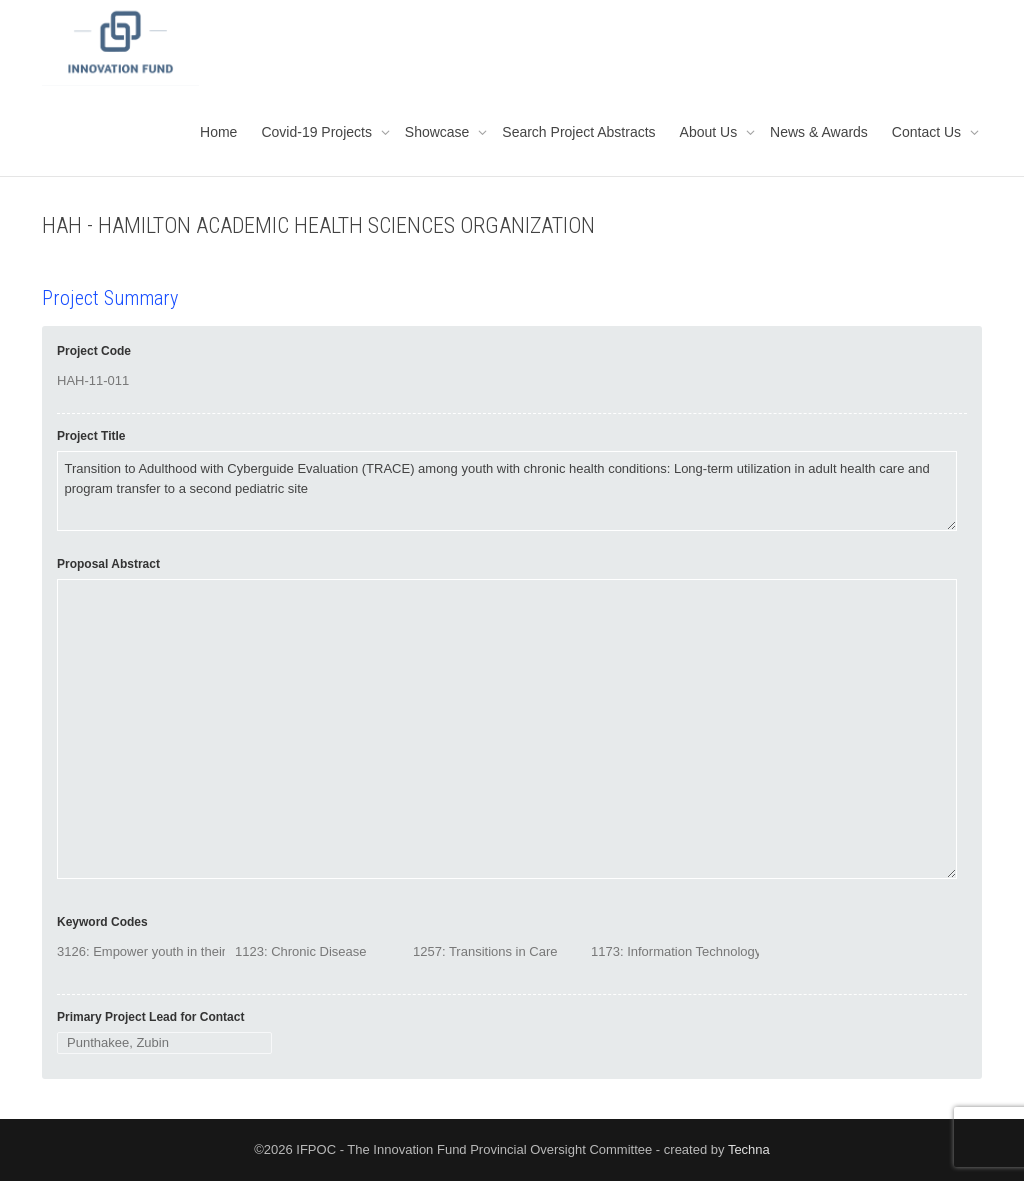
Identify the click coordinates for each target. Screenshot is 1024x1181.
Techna (749, 1149)
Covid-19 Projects (318, 132)
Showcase (439, 132)
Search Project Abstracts (578, 132)
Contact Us (928, 132)
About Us (710, 132)
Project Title (91, 436)
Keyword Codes (102, 922)
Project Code (94, 351)
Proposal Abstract (108, 564)
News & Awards (819, 132)
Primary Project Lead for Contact (150, 1017)
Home (218, 132)
